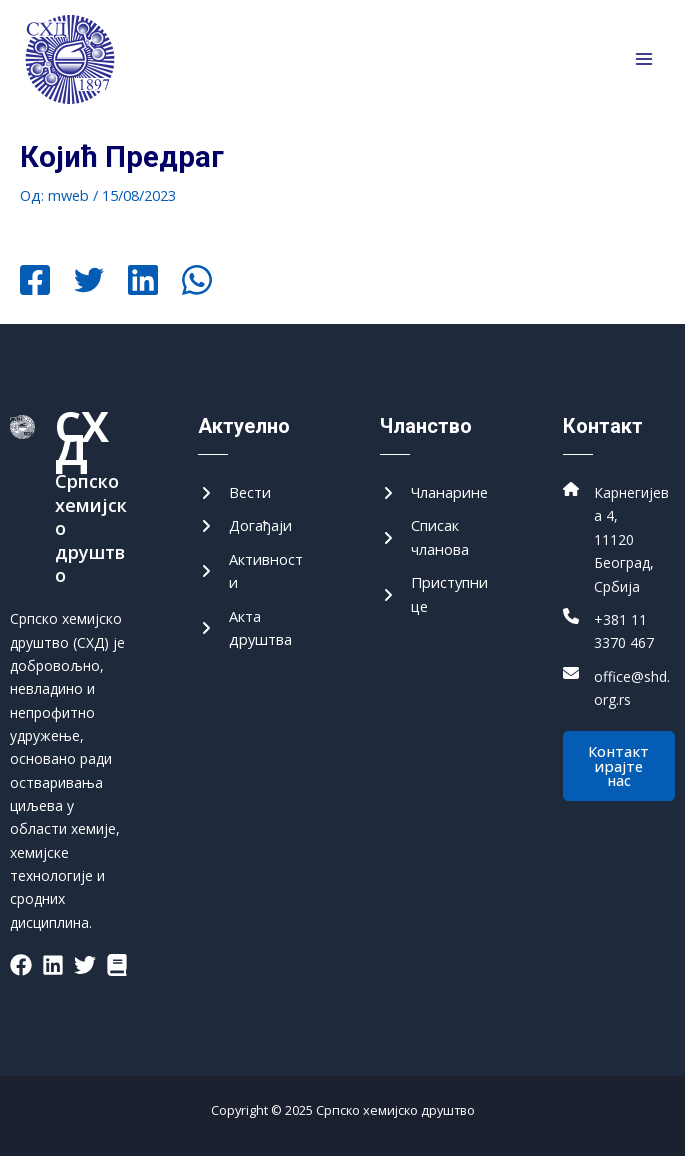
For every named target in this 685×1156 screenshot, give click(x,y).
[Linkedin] (143, 282)
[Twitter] (89, 282)
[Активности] (254, 571)
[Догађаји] (245, 525)
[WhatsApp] (197, 282)
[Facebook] (35, 282)
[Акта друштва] (254, 628)
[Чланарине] (434, 492)
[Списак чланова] (436, 537)
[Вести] (234, 492)
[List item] (21, 965)
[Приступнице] (436, 594)
